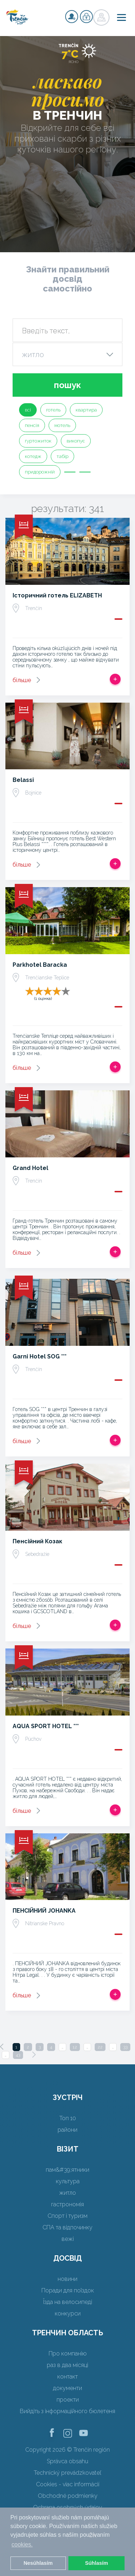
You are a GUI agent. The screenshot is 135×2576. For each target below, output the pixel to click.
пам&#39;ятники (67, 2169)
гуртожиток (38, 441)
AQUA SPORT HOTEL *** (46, 1726)
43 (18, 2054)
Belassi (23, 780)
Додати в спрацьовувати (115, 679)
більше (22, 680)
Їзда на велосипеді (67, 2302)
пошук (67, 385)
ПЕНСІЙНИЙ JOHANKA (44, 1910)
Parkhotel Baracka (40, 964)
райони (67, 2129)
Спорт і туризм (67, 2215)
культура (68, 2181)
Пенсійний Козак (37, 1541)
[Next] (34, 2054)
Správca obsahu (67, 2461)
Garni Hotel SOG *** (40, 1356)
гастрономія (67, 2204)
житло (67, 2192)
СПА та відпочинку (67, 2227)
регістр (71, 16)
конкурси (68, 2313)
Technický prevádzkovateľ (67, 2472)
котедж (33, 456)
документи (67, 2388)
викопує (76, 441)
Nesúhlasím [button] (38, 2563)
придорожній (40, 472)
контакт (67, 2376)
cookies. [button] (22, 2544)
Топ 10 (67, 2118)
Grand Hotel (30, 1168)
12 (75, 2047)
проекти (68, 2399)
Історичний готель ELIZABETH (57, 595)
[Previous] (2, 2046)
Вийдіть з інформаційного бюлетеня (67, 2411)
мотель (62, 425)
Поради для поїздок (67, 2290)
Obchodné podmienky (68, 2495)
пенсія (32, 425)
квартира (86, 410)
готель (53, 410)
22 (100, 2047)
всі (28, 410)
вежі (68, 2238)
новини (67, 2278)
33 (125, 2047)
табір (62, 456)
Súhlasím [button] (96, 2563)
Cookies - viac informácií (67, 2484)
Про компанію (68, 2353)
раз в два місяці (67, 2365)
